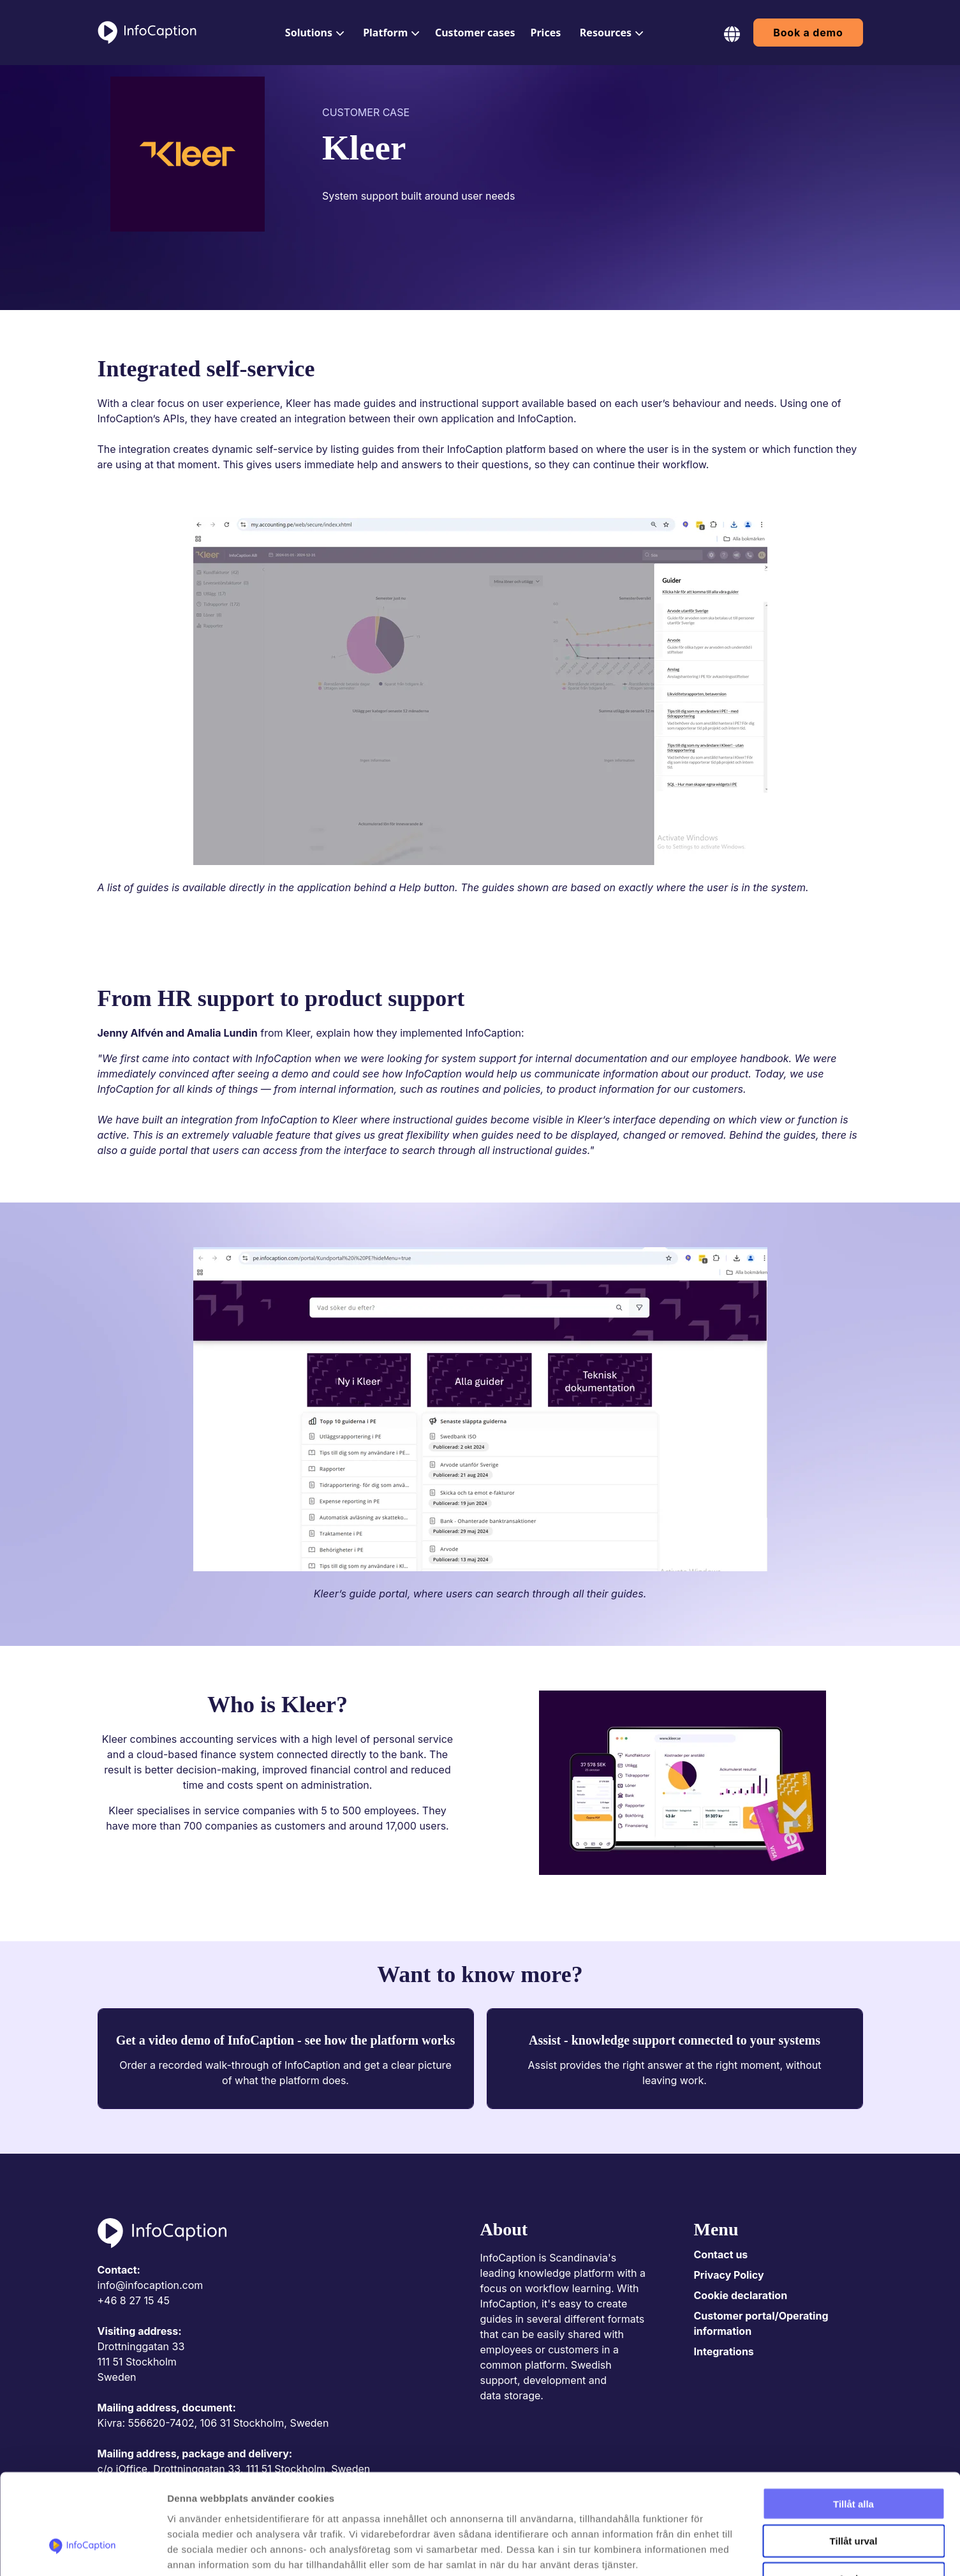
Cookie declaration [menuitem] (741, 2295)
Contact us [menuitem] (721, 2254)
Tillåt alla (853, 2419)
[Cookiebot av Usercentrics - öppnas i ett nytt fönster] (82, 2551)
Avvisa (853, 2494)
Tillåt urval (854, 2457)
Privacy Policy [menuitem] (729, 2275)
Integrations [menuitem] (724, 2351)
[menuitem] (312, 32)
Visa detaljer (693, 2550)
